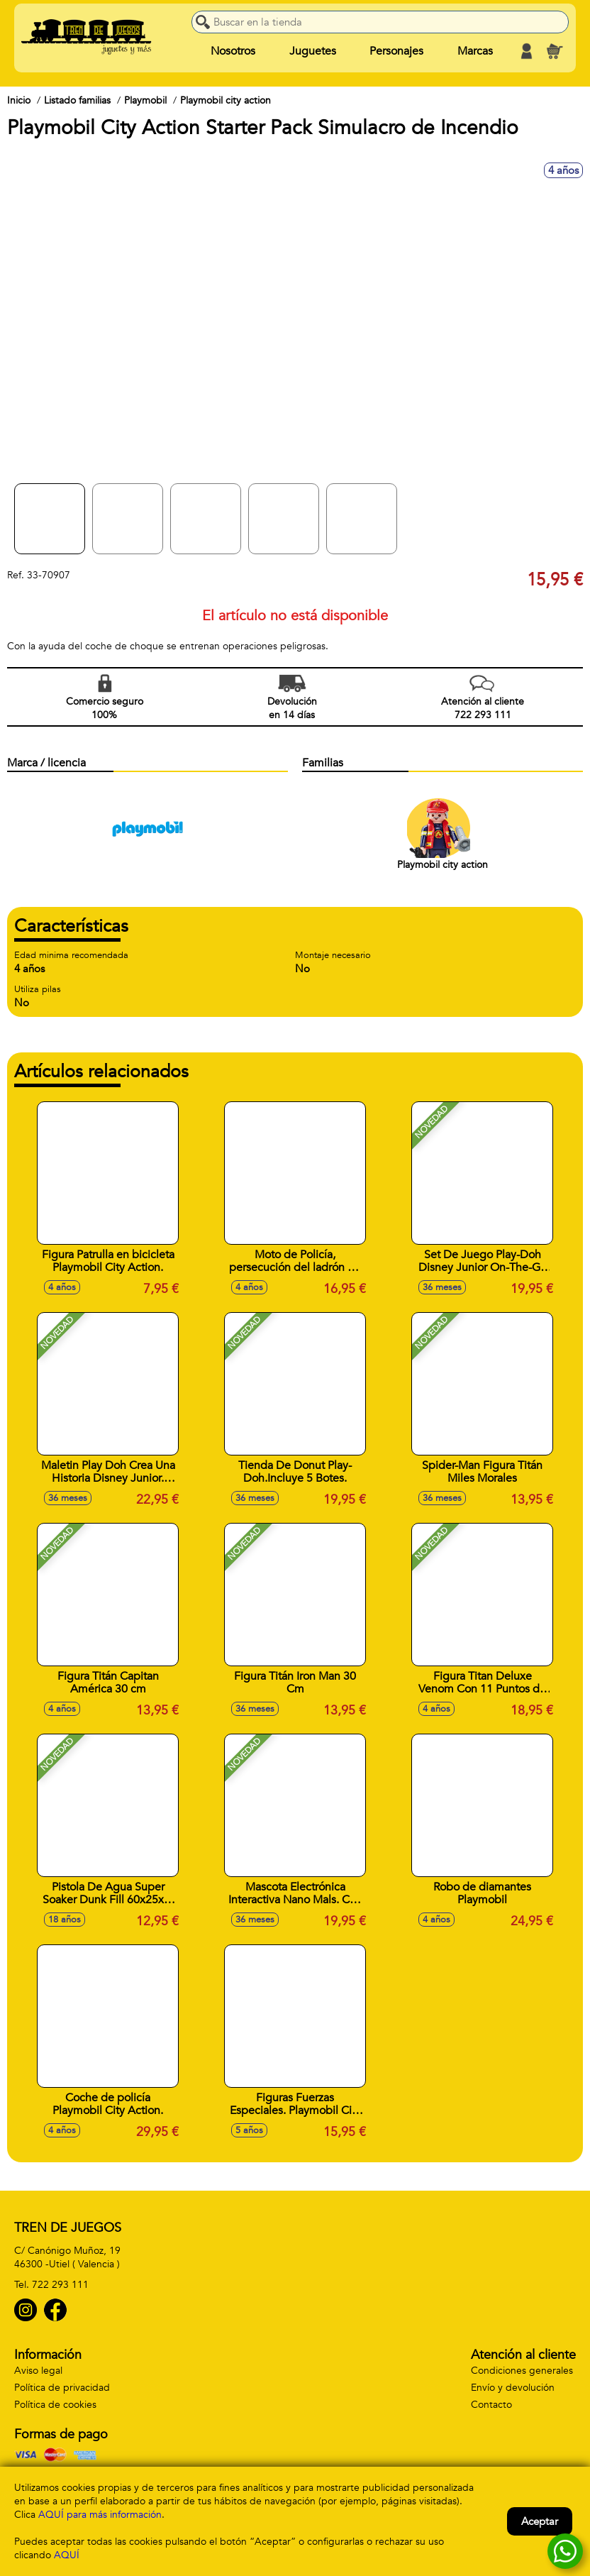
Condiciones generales (522, 2370)
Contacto (491, 2404)
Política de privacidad (62, 2387)
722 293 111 (60, 2284)
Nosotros (233, 51)
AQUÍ (66, 2555)
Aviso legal (38, 2370)
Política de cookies (55, 2404)
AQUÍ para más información (100, 2514)
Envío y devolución (513, 2387)
